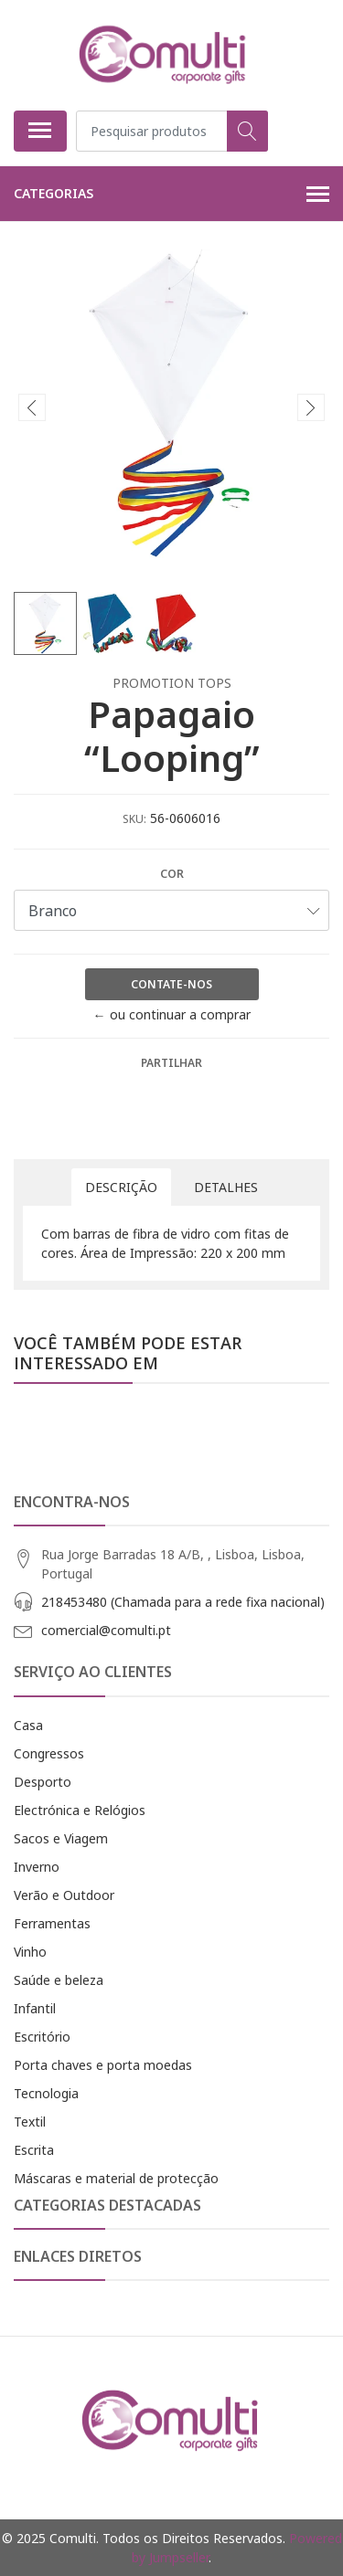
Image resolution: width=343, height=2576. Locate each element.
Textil (30, 2121)
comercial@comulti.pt (106, 1630)
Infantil (35, 2008)
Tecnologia (46, 2093)
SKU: (134, 819)
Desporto (42, 1781)
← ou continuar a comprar (172, 1014)
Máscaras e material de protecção (116, 2178)
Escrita (34, 2150)
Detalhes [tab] (226, 1187)
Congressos (49, 1753)
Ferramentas (52, 1923)
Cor (172, 874)
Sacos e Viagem (61, 1838)
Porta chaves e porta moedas (103, 2065)
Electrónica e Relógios (79, 1810)
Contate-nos (171, 984)
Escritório (42, 2036)
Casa (28, 1725)
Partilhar (171, 1063)
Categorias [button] (171, 195)
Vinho (30, 1951)
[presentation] (32, 407)
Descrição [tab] (121, 1187)
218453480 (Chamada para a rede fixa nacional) (183, 1601)
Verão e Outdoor (64, 1895)
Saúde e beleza (58, 1980)
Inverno (36, 1866)
